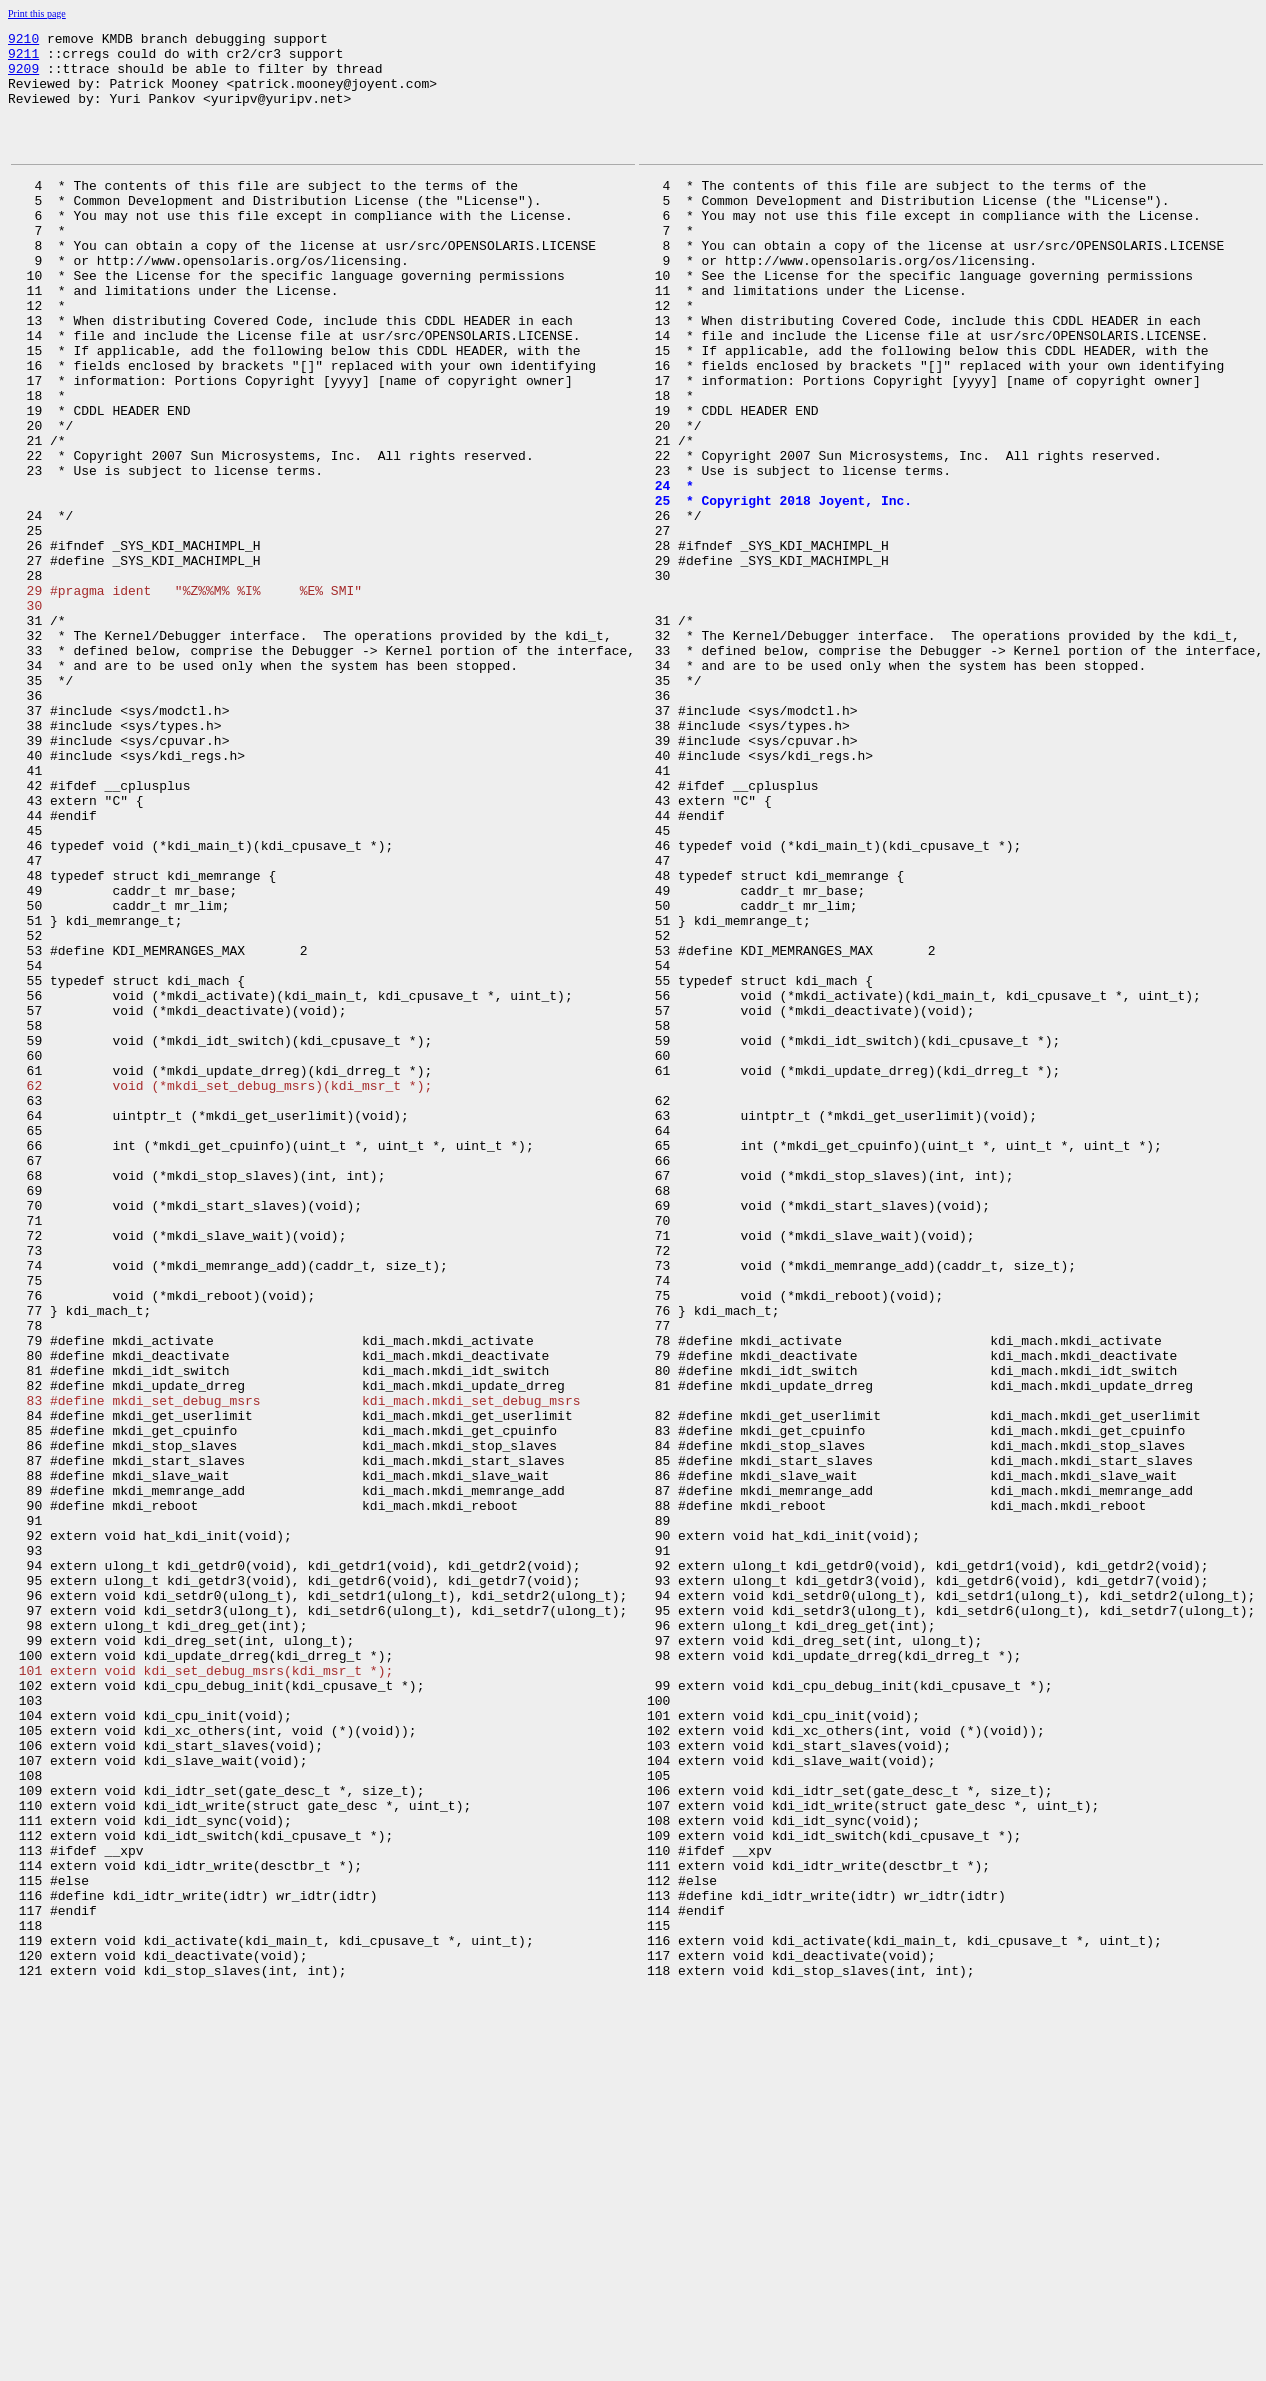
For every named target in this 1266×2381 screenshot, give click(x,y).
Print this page (37, 13)
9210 (23, 41)
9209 (23, 77)
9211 (23, 59)
